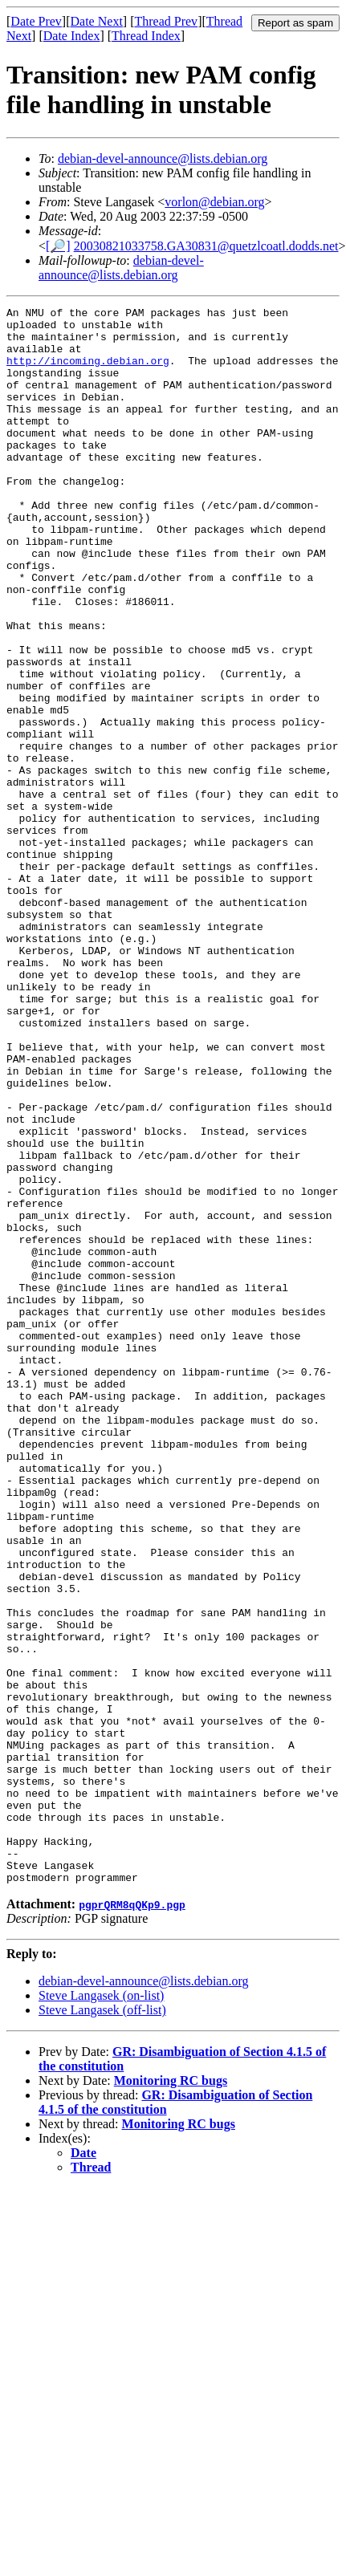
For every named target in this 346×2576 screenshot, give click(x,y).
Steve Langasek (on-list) (101, 2311)
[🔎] (58, 246)
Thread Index (146, 36)
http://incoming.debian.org (87, 372)
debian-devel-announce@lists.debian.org (162, 158)
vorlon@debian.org (214, 202)
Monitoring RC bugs (170, 2396)
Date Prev (36, 21)
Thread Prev (165, 21)
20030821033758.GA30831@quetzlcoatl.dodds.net (206, 246)
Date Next (97, 21)
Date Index (71, 36)
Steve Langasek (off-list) (102, 2325)
